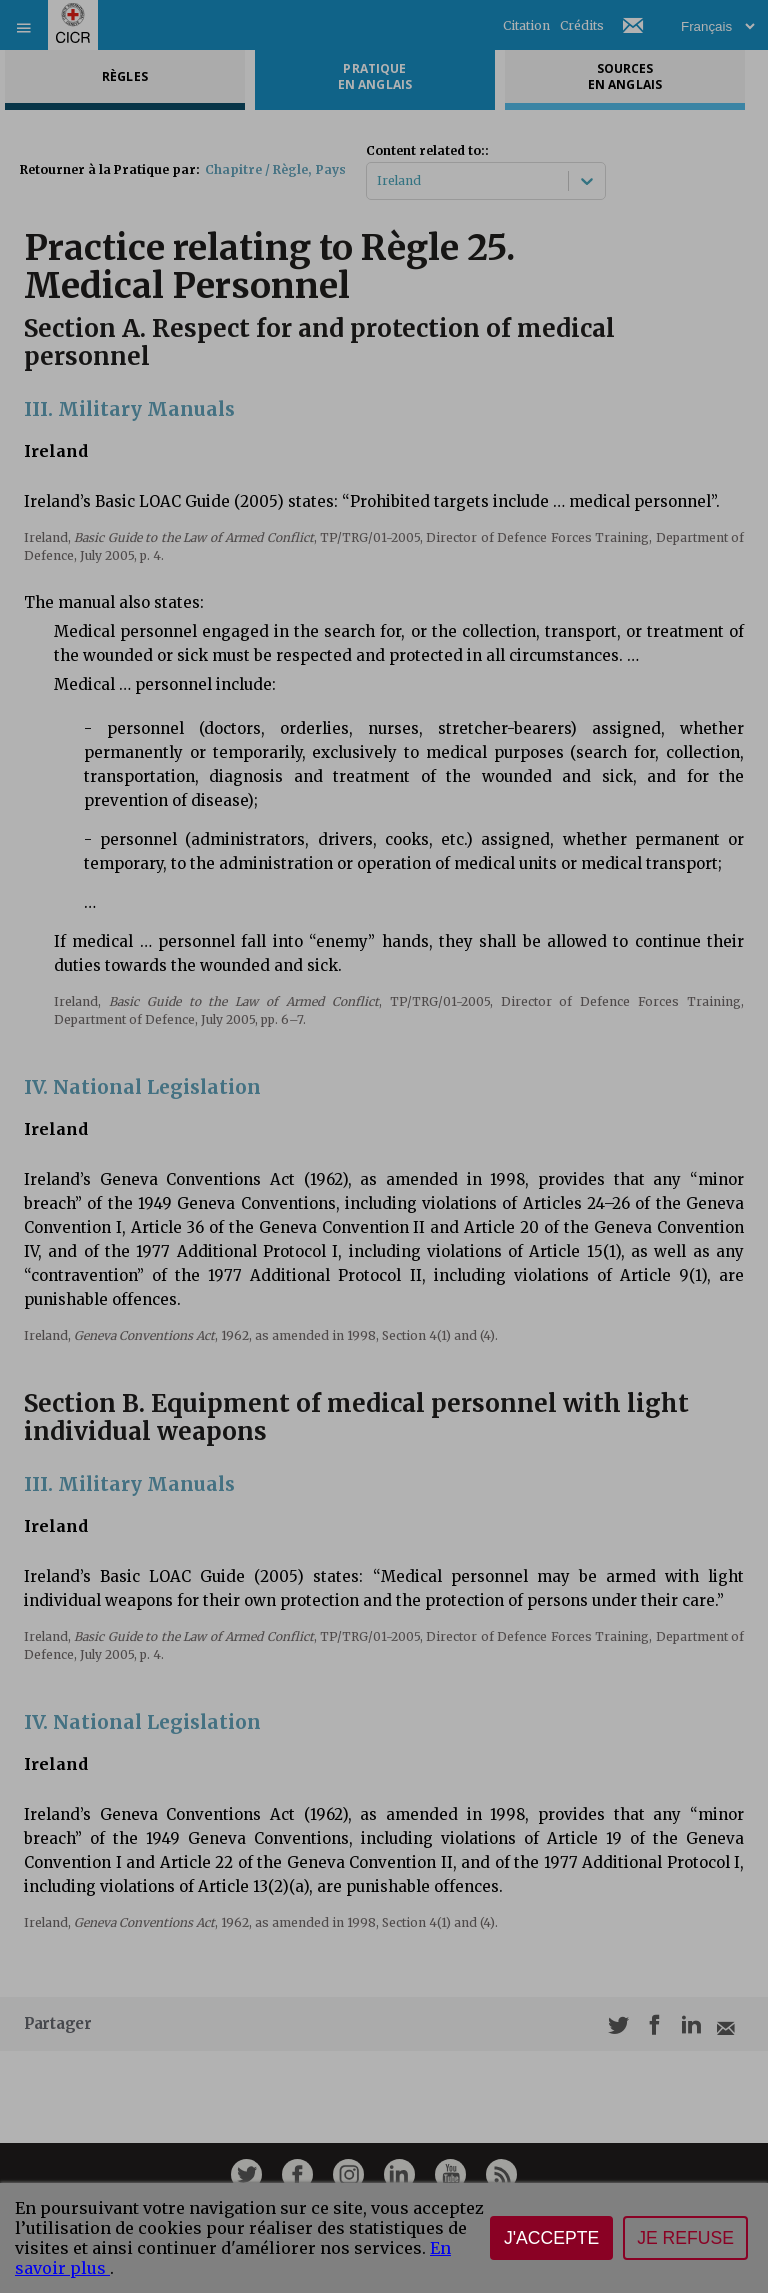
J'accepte (551, 2238)
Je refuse (685, 2238)
